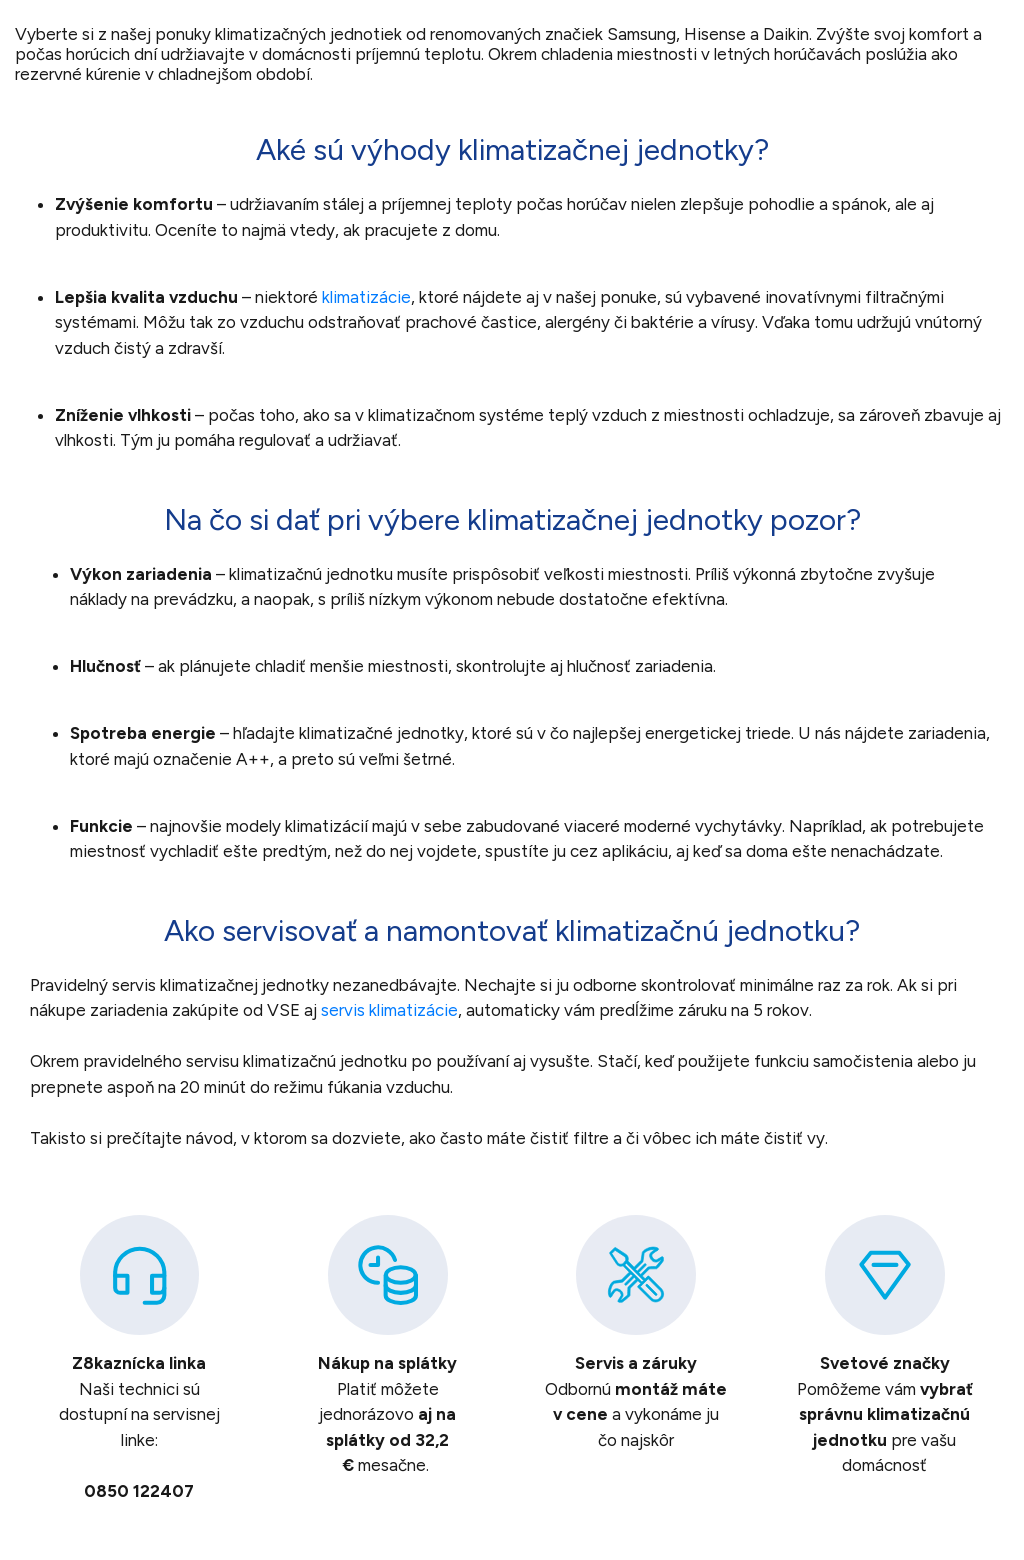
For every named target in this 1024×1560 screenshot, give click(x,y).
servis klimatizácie (389, 1010)
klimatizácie (366, 297)
